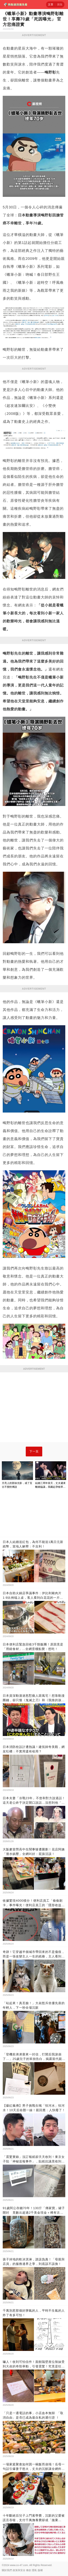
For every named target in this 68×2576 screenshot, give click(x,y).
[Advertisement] (34, 1408)
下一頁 (34, 1451)
